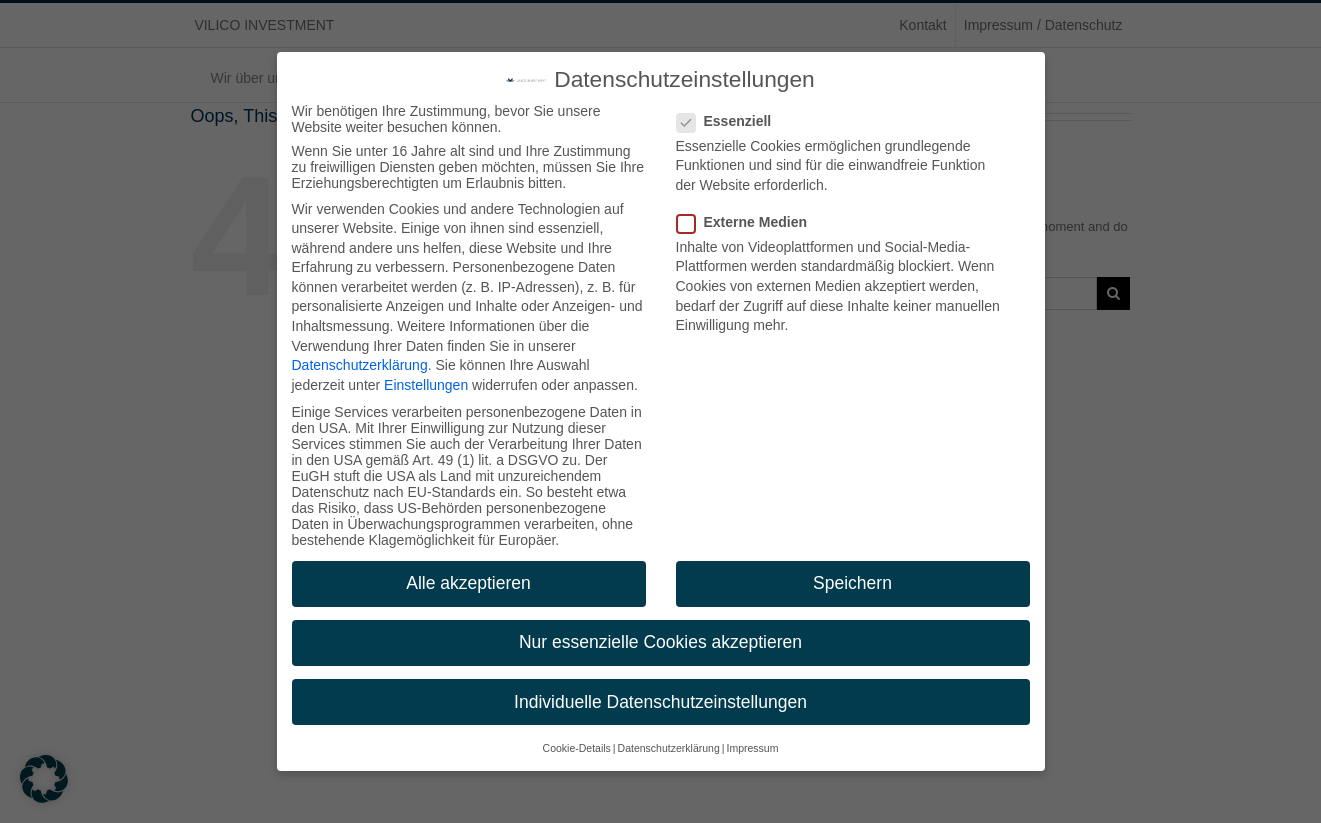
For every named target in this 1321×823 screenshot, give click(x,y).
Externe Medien (750, 222)
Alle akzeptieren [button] (468, 583)
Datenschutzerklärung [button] (669, 748)
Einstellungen (426, 385)
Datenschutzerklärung (360, 365)
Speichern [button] (852, 583)
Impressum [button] (752, 748)
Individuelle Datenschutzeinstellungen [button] (660, 702)
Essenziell (732, 121)
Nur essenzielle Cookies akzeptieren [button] (660, 642)
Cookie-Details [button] (577, 748)
